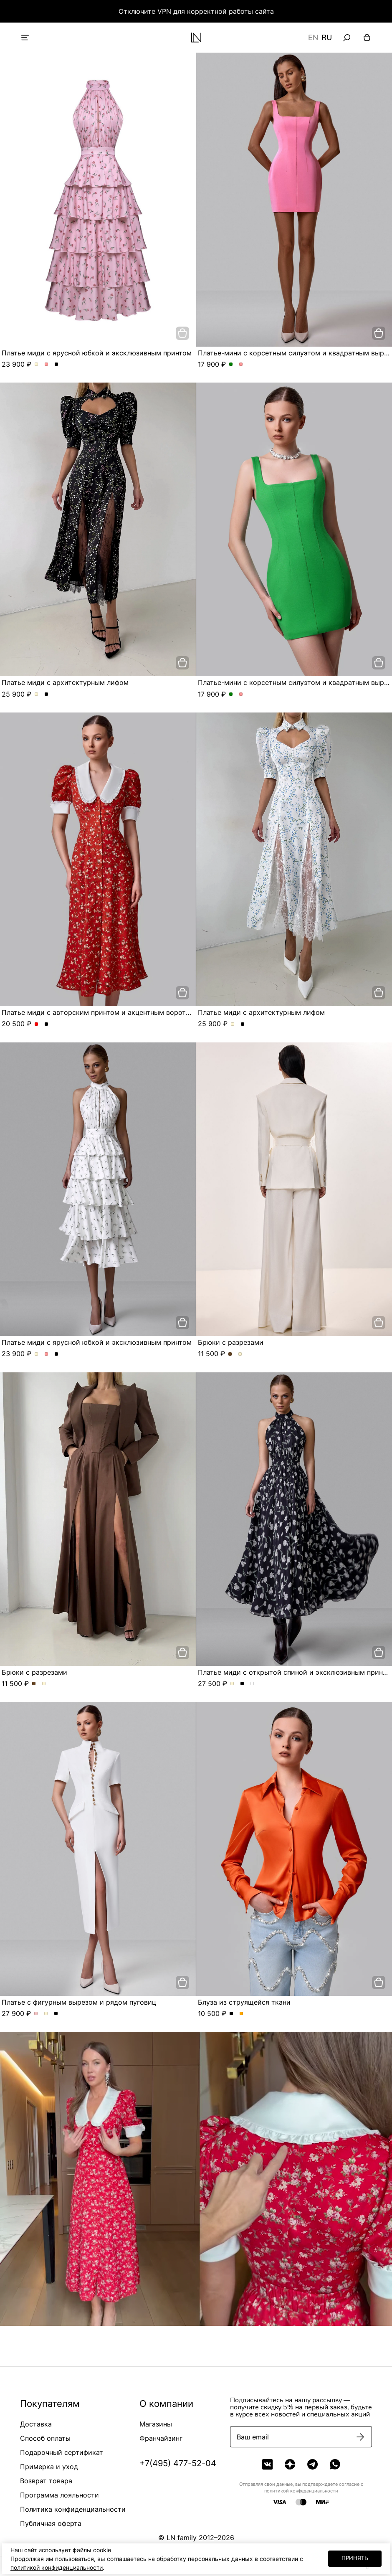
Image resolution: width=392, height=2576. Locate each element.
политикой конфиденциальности (56, 2567)
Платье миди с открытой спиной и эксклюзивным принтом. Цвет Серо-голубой (252, 1684)
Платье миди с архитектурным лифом (65, 682)
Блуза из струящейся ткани (244, 2002)
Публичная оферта (50, 2523)
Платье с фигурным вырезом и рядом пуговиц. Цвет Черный (56, 2014)
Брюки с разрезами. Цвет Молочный (240, 1354)
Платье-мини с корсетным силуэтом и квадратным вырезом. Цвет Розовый (241, 364)
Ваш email (253, 2437)
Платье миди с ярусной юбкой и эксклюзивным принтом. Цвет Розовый (46, 364)
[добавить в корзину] (182, 333)
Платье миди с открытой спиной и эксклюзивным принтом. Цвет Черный (242, 1684)
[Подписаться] (360, 2437)
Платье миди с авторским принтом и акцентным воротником (104, 1012)
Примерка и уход (49, 2466)
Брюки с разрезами (230, 1342)
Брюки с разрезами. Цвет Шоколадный (230, 1354)
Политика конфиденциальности (73, 2509)
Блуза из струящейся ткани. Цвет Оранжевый (241, 2014)
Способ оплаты (45, 2438)
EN (313, 37)
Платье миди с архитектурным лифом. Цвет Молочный (36, 694)
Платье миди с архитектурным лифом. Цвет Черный (46, 694)
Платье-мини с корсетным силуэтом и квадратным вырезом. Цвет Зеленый (231, 364)
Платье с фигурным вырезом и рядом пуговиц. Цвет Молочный (46, 2014)
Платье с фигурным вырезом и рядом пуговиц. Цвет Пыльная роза (36, 2014)
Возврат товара (46, 2481)
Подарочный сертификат (61, 2452)
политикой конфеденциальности (301, 2491)
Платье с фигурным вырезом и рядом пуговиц (79, 2002)
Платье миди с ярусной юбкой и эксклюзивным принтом (97, 353)
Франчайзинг (160, 2438)
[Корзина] (367, 38)
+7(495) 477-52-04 (177, 2463)
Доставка (36, 2424)
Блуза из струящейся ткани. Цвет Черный (231, 2014)
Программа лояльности (59, 2495)
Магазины (155, 2424)
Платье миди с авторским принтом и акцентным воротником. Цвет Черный (46, 1024)
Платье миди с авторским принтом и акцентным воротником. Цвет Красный (36, 1024)
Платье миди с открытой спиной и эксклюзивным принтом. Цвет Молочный (232, 1684)
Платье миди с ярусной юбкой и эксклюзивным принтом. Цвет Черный (56, 364)
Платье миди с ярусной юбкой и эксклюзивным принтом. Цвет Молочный (36, 364)
